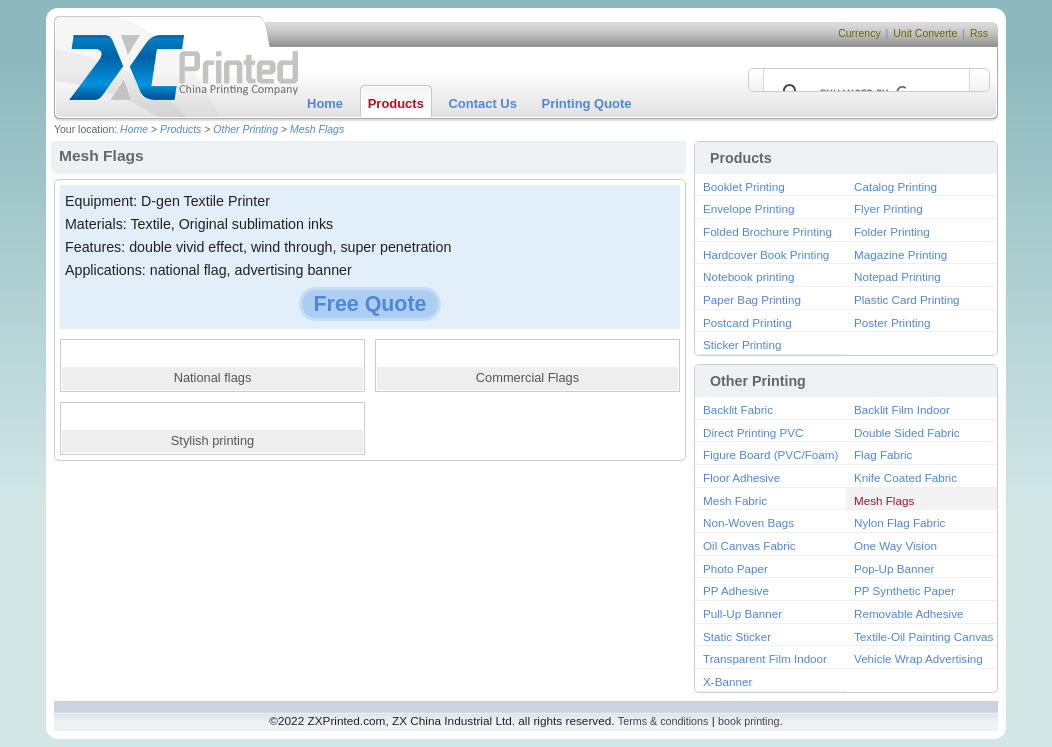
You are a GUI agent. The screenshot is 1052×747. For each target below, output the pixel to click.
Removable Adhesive (909, 613)
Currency (859, 33)
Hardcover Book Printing (766, 254)
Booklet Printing (744, 186)
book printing (748, 721)
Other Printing (245, 129)
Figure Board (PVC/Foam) (770, 454)
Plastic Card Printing (907, 299)
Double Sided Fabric (907, 432)
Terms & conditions (663, 721)
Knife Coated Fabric (905, 477)
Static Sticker (737, 636)
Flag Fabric (883, 454)
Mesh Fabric (735, 500)
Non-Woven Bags (748, 522)
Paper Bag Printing (752, 299)
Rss (979, 33)
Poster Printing (892, 322)
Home (325, 103)
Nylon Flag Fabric (899, 522)
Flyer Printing (888, 208)
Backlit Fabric (738, 409)
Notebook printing (748, 276)
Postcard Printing (747, 322)
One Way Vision (895, 545)
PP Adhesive (736, 590)
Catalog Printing (895, 186)
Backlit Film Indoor (902, 409)
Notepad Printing (897, 276)
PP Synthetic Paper (904, 590)
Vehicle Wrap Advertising (918, 658)
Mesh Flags (317, 129)
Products (396, 103)
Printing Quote (587, 103)
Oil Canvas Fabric (749, 545)
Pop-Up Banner (894, 568)
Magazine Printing (900, 254)
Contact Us (483, 103)
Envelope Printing (748, 208)
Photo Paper (735, 568)
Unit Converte (925, 33)
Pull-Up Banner (742, 613)
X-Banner (727, 681)
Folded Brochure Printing (767, 231)
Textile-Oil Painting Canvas (923, 636)
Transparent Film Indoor (765, 658)
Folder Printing (892, 231)
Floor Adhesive (741, 477)
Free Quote (370, 304)
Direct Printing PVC (753, 432)
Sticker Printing (742, 344)
